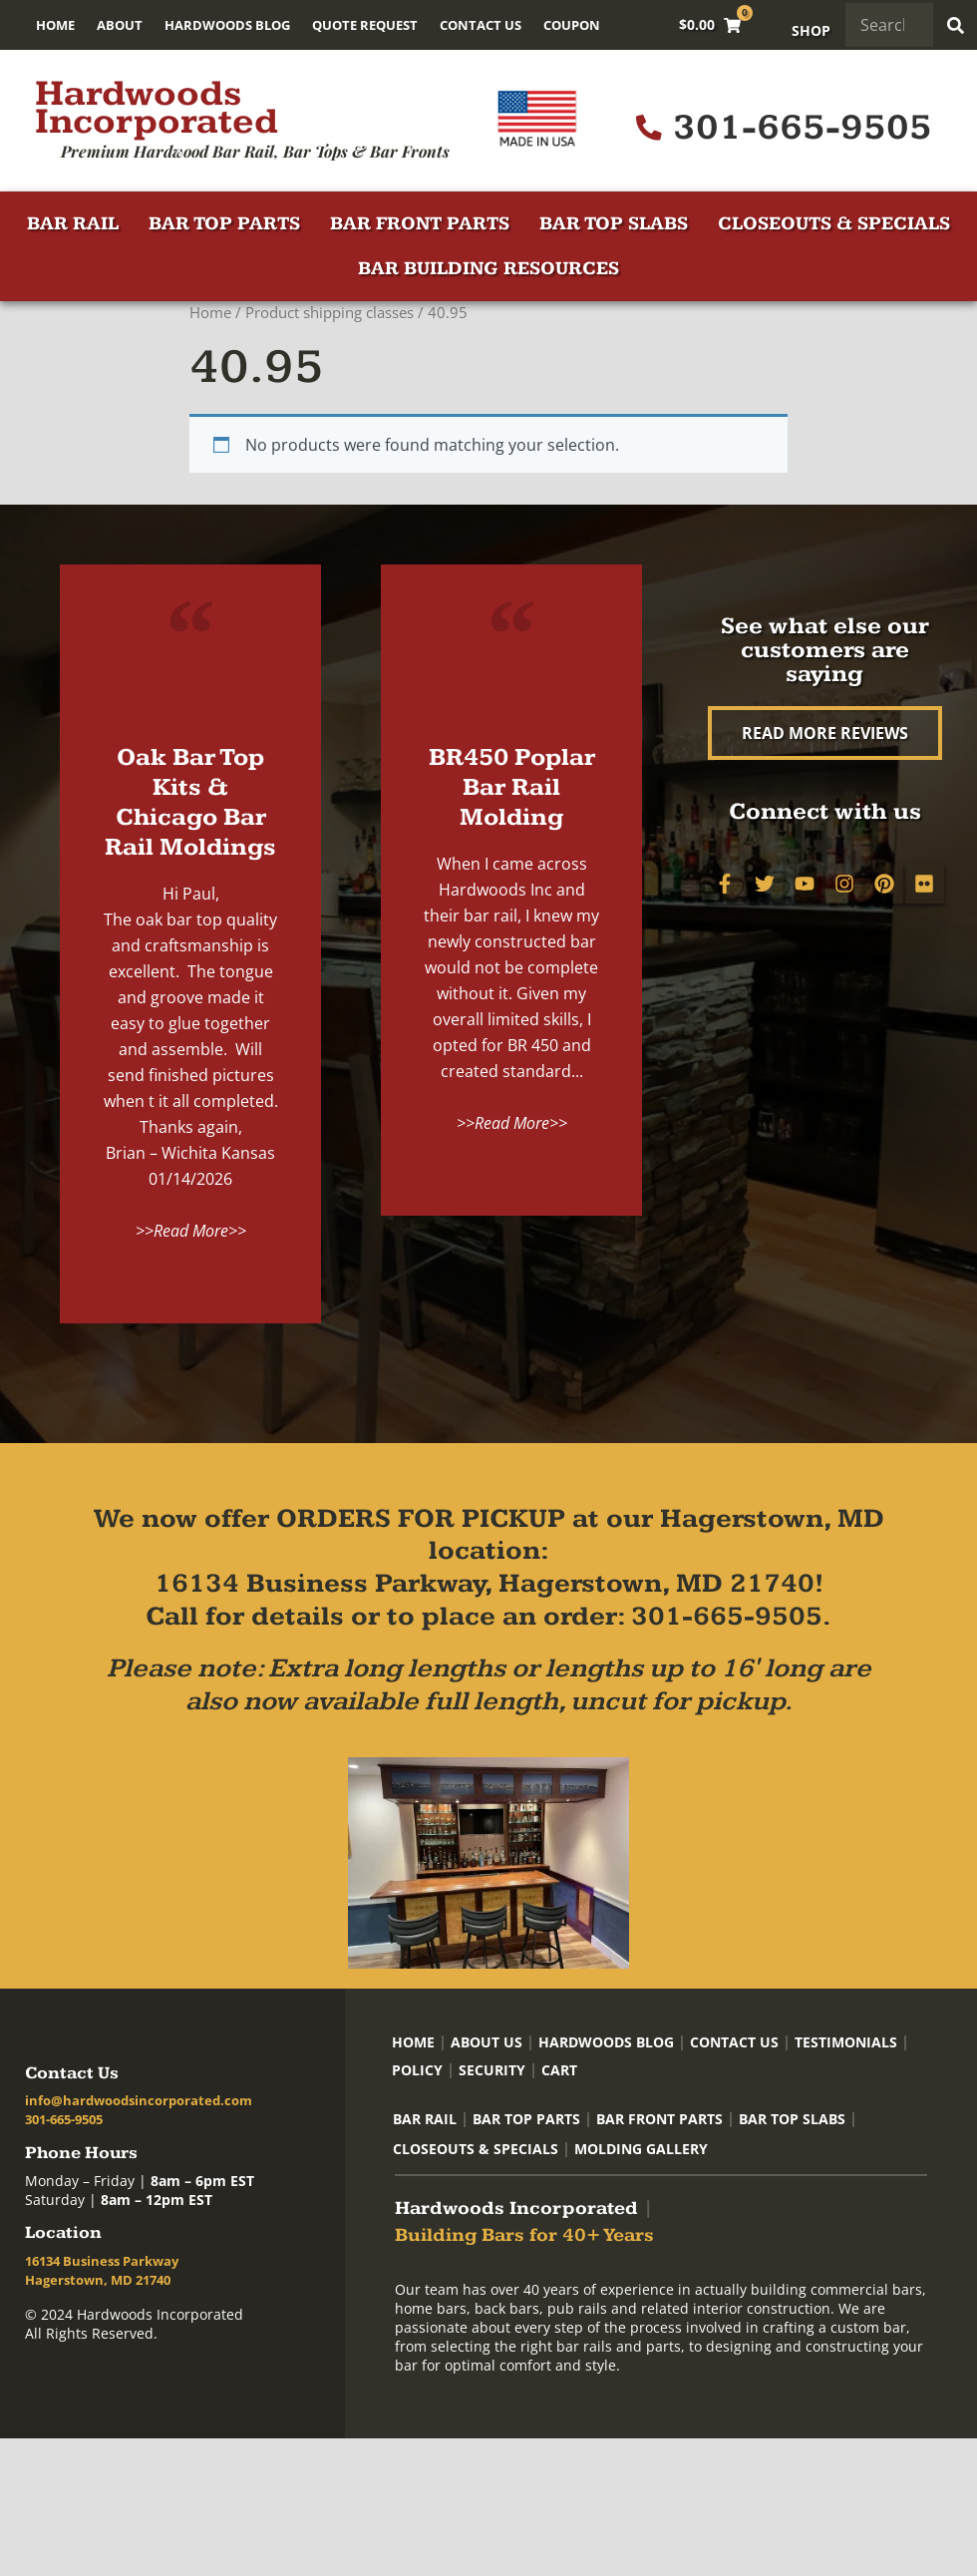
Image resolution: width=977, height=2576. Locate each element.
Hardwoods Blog (227, 25)
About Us (486, 2041)
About (120, 25)
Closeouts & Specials (834, 223)
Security (492, 2069)
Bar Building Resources (488, 268)
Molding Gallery (641, 2148)
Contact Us (480, 25)
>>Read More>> (191, 1231)
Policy (417, 2069)
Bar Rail (73, 223)
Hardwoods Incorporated (156, 108)
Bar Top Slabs (613, 223)
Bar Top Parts (224, 223)
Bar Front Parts (419, 223)
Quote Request (365, 25)
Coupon (571, 25)
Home (55, 25)
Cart (559, 2069)
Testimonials (846, 2041)
